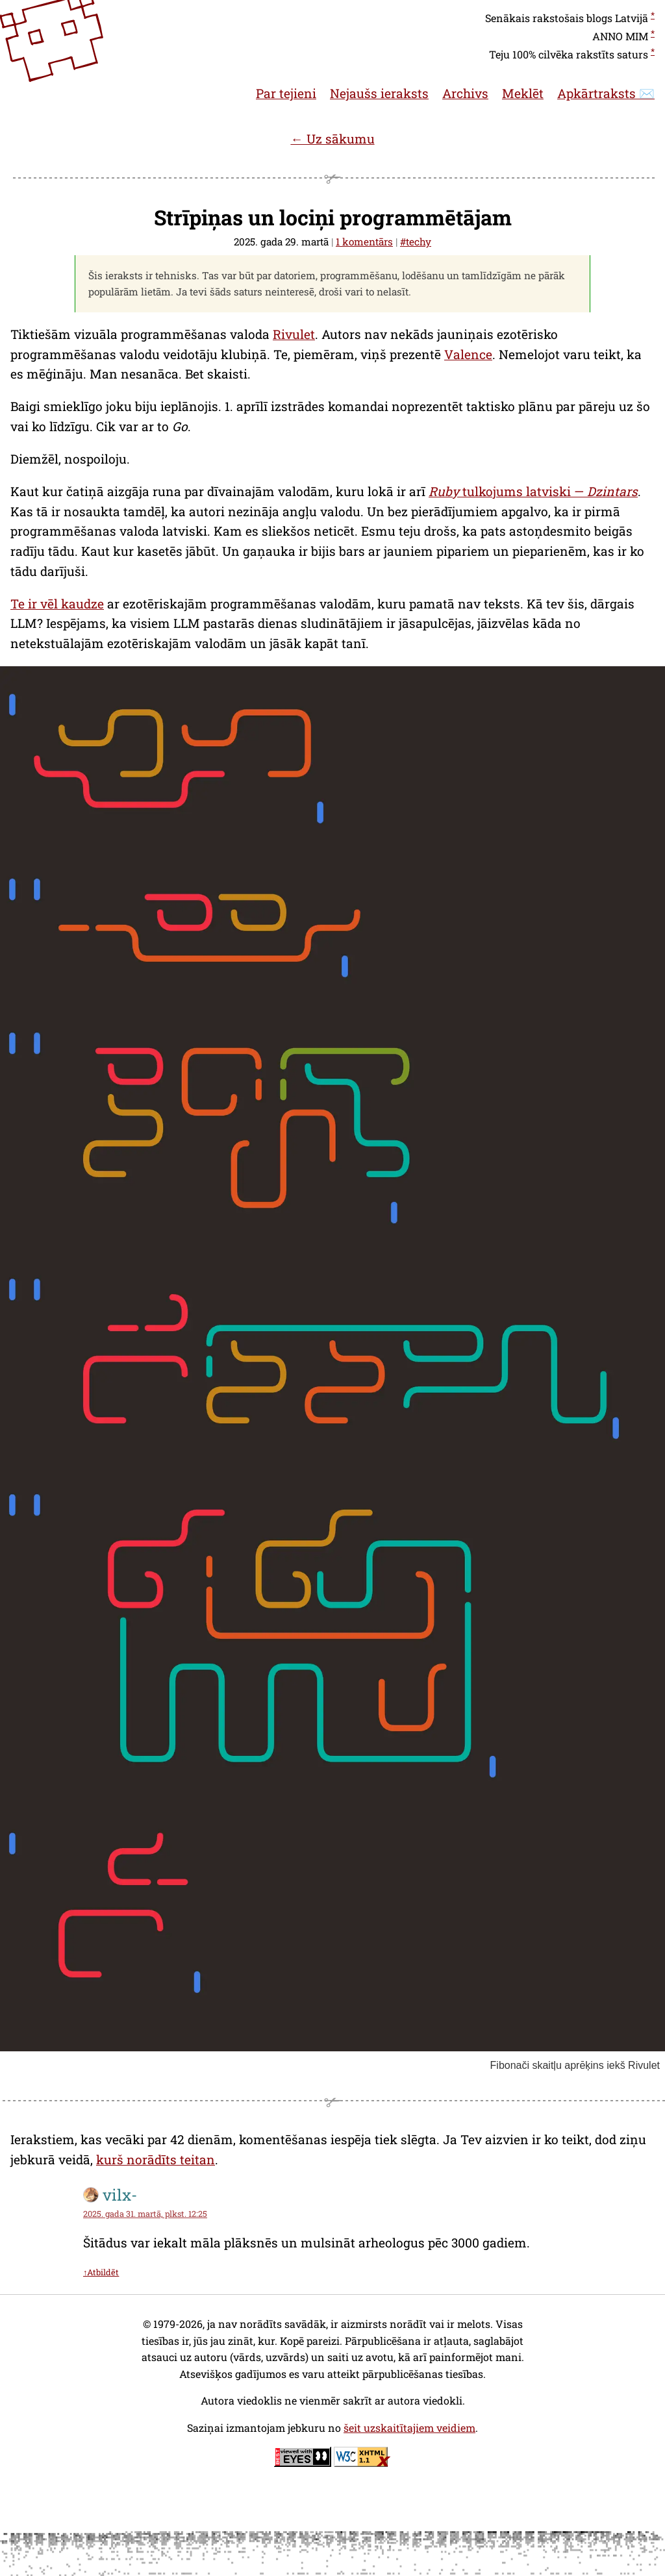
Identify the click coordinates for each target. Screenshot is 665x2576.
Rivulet (294, 334)
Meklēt (523, 93)
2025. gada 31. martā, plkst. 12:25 (145, 2213)
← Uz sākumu (332, 139)
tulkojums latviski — (533, 491)
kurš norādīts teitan (155, 2159)
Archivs (465, 93)
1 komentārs (364, 241)
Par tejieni (286, 93)
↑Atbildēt (101, 2272)
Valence (468, 354)
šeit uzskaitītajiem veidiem (409, 2427)
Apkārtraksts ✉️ (606, 93)
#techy (415, 241)
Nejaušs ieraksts (379, 93)
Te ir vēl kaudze (57, 603)
